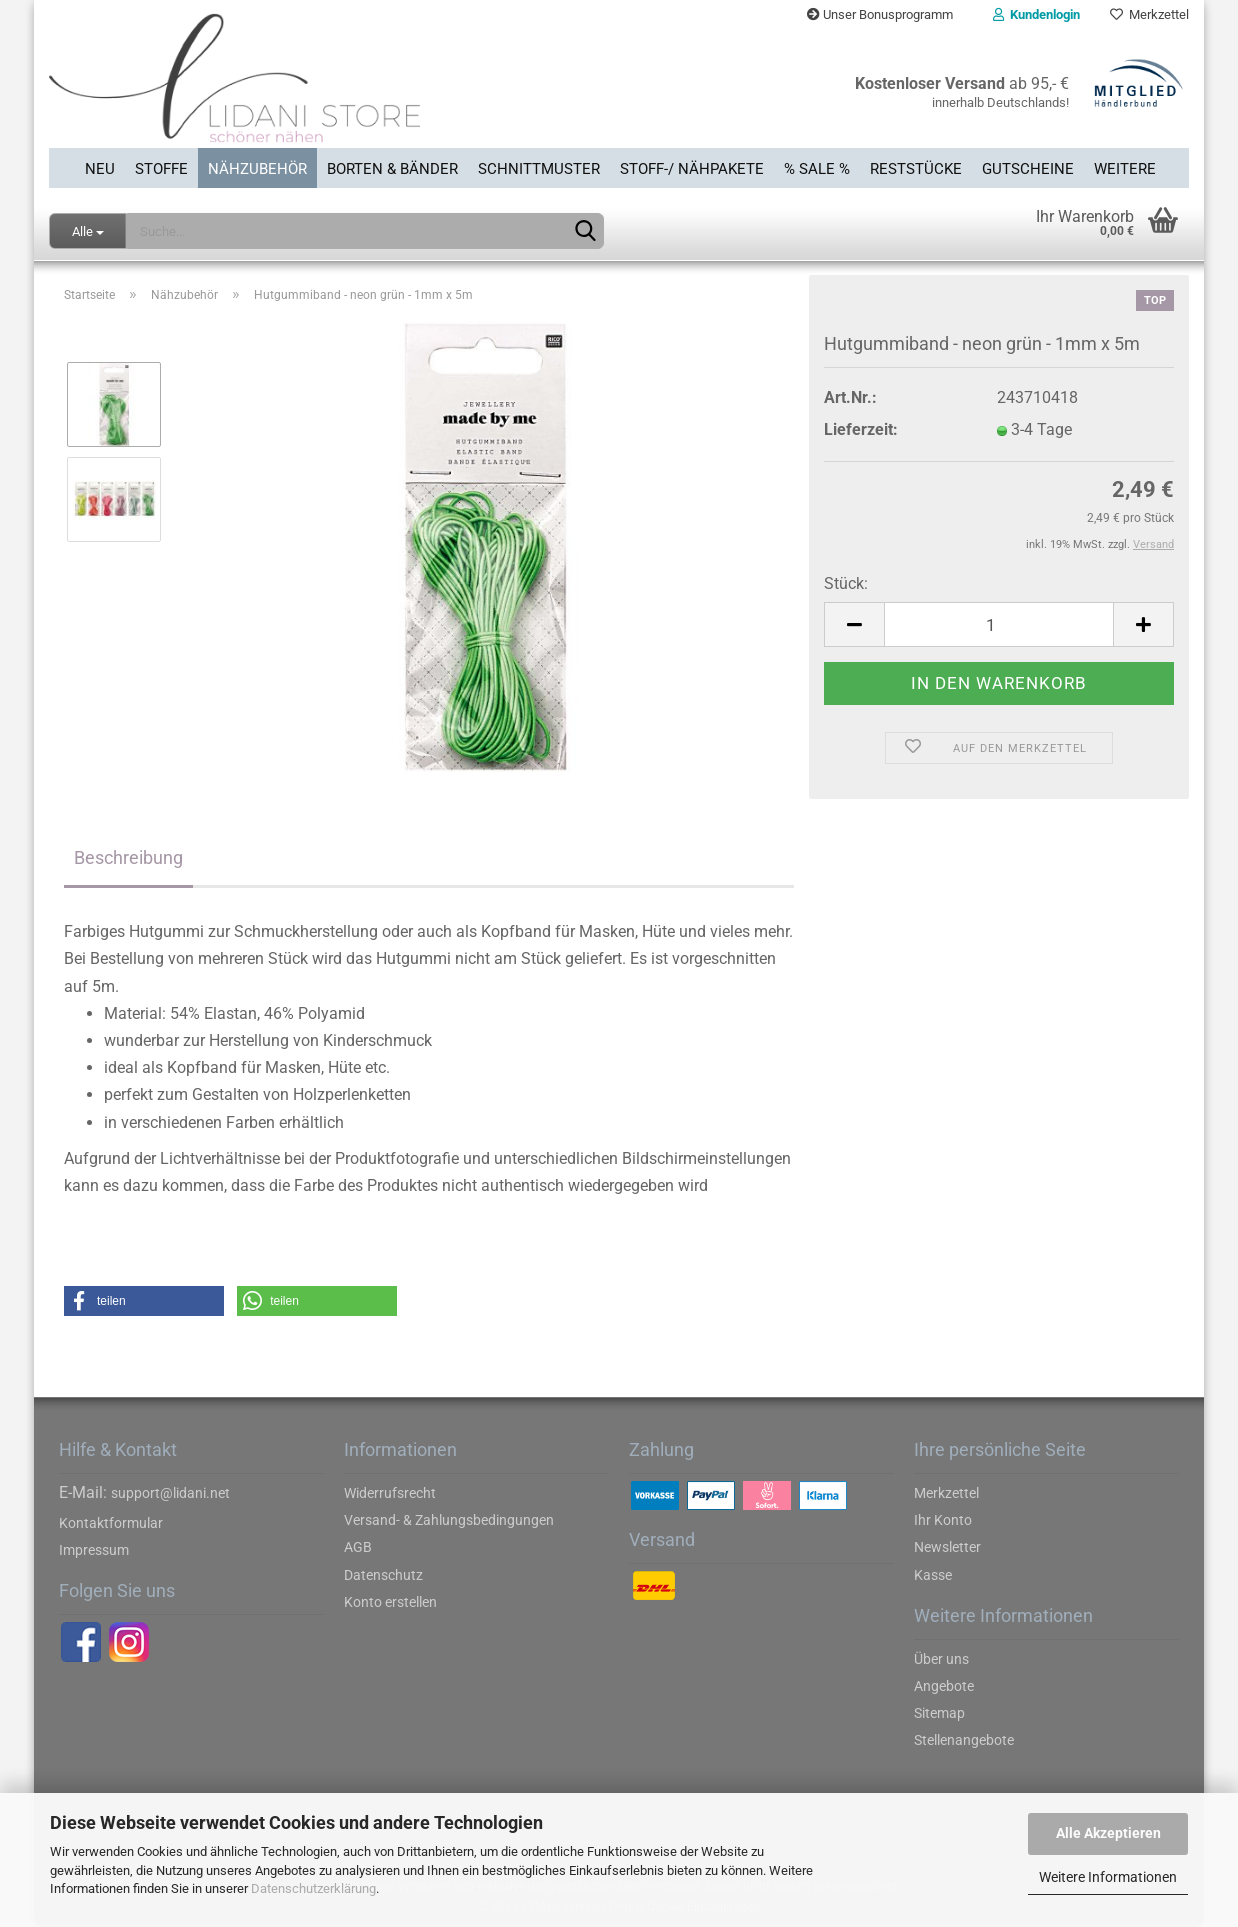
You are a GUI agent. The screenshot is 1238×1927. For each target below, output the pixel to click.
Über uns (941, 1659)
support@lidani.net (170, 1493)
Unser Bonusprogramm (880, 14)
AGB (358, 1547)
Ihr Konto (943, 1520)
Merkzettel (1149, 14)
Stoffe (161, 169)
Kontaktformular (111, 1523)
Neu (100, 169)
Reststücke (916, 169)
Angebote (944, 1686)
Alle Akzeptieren (1108, 1833)
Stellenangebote (964, 1740)
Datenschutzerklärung (313, 1888)
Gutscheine (1028, 169)
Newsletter (947, 1547)
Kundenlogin (1036, 14)
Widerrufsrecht (390, 1493)
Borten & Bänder (392, 169)
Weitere (1125, 169)
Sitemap (939, 1713)
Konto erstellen (390, 1602)
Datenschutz (383, 1575)
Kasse (933, 1575)
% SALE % (817, 169)
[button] (144, 1301)
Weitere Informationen (1108, 1877)
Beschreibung (128, 857)
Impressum (94, 1550)
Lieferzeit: (861, 429)
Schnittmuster (539, 169)
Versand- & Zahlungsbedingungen (449, 1520)
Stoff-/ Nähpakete (692, 169)
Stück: (846, 583)
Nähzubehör (257, 169)
